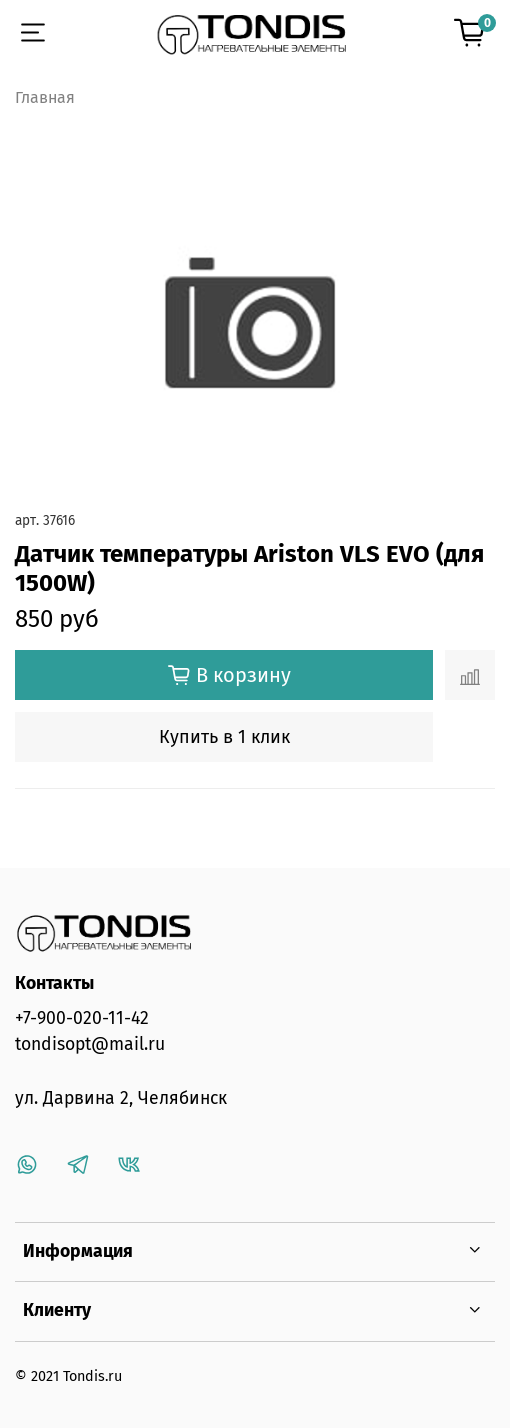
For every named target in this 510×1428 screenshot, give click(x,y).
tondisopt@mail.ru (90, 1044)
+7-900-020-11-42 (82, 1018)
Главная (45, 97)
